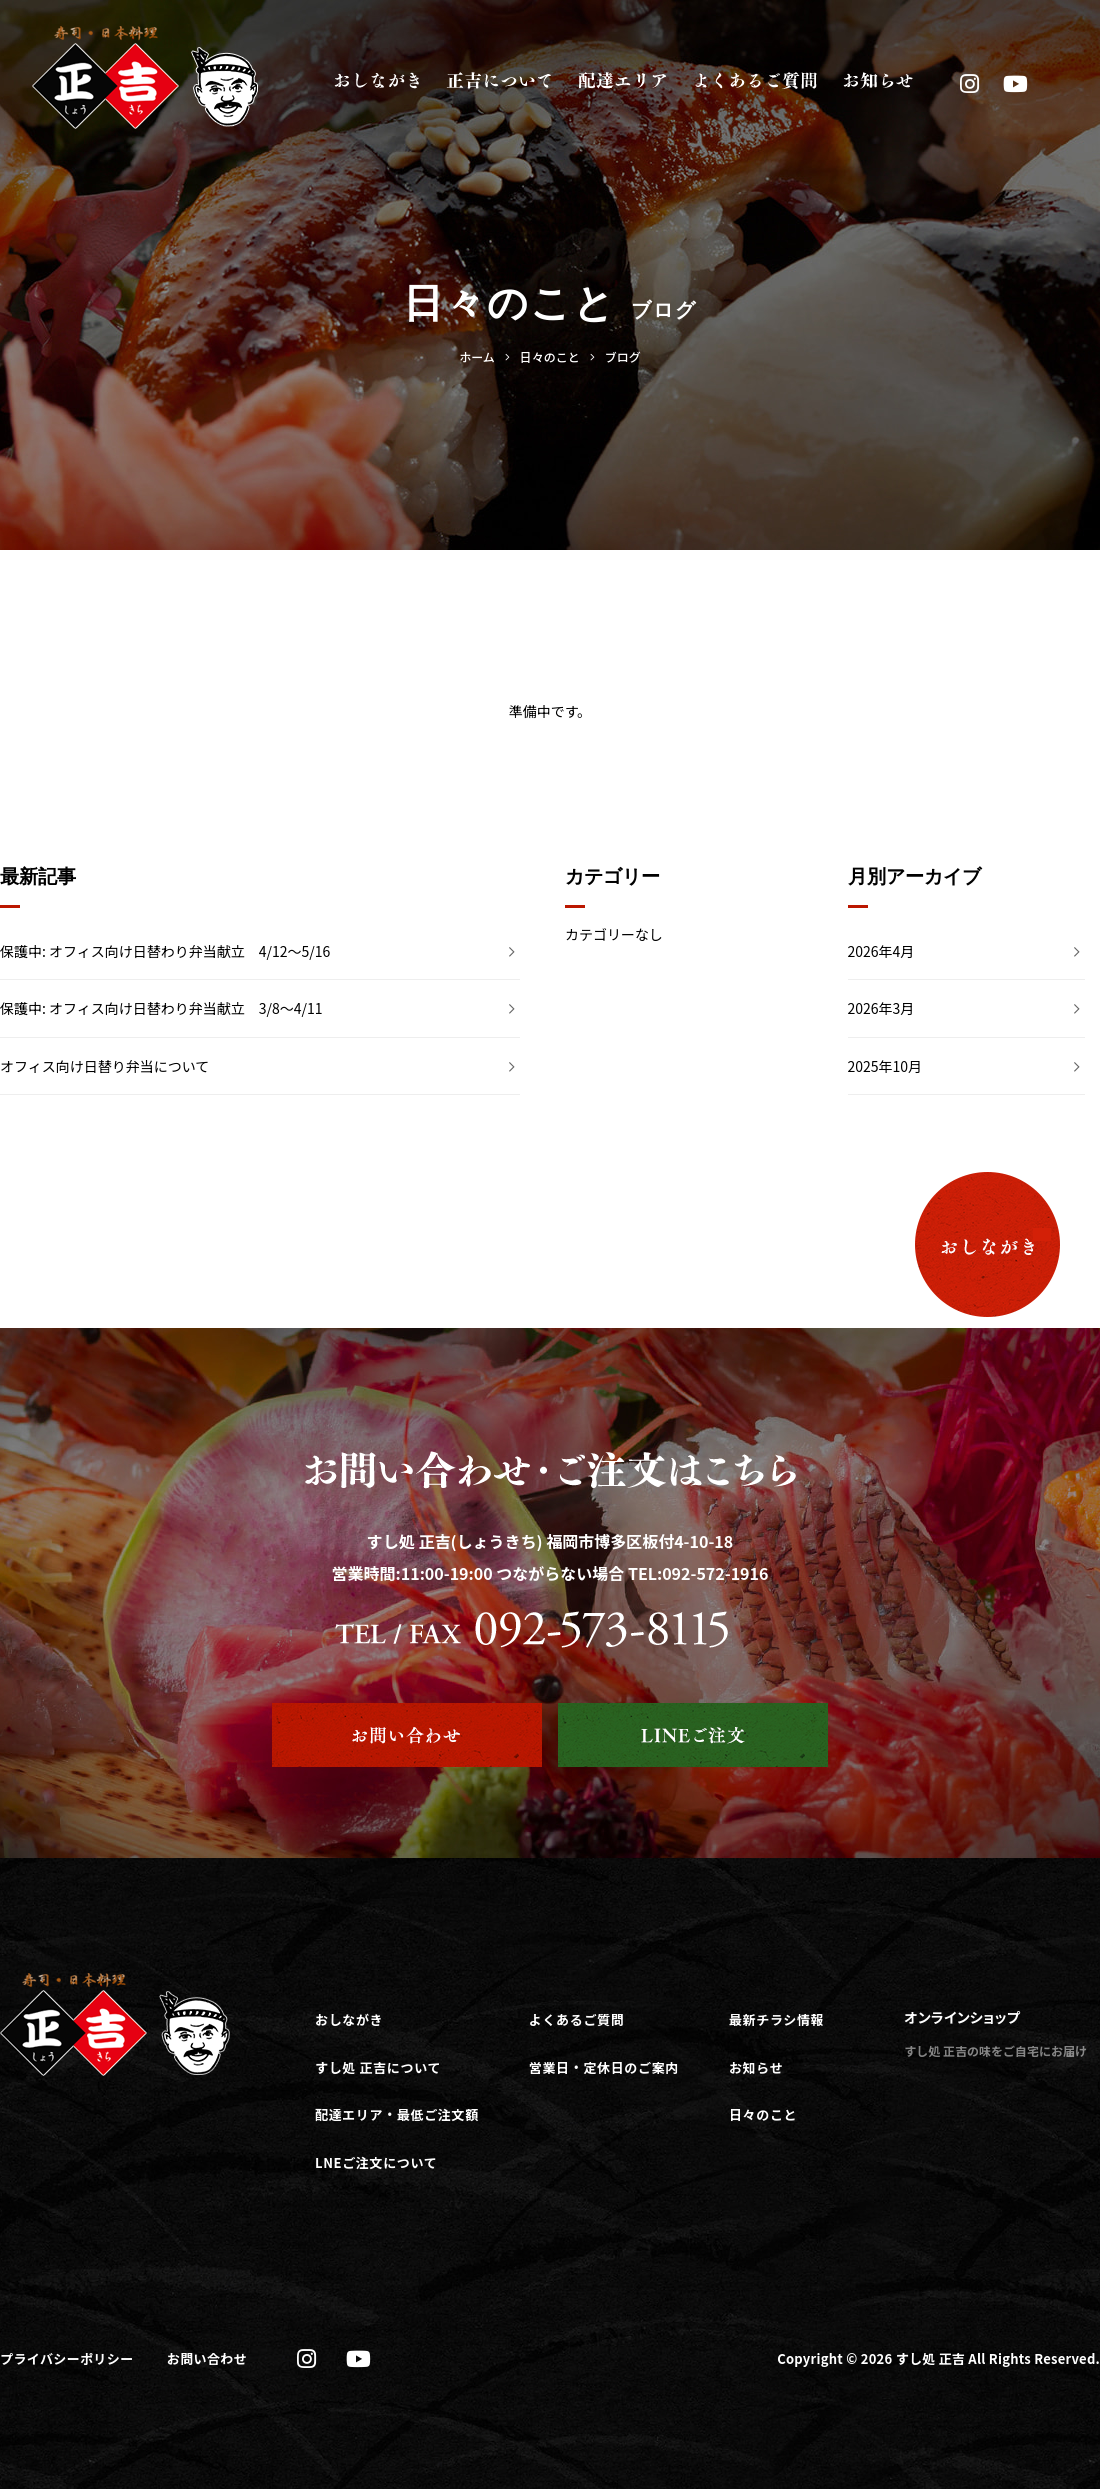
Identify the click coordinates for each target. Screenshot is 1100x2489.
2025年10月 (885, 1066)
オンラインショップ (962, 2017)
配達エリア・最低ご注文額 (397, 2114)
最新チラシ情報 (776, 2019)
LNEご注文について (376, 2162)
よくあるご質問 (577, 2019)
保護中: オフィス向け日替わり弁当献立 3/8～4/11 (161, 1008)
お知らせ (756, 2067)
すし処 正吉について (378, 2067)
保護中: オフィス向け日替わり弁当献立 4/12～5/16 (165, 951)
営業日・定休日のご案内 (604, 2067)
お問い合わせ (207, 2358)
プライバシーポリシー (67, 2358)
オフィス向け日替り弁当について (104, 1066)
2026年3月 (881, 1008)
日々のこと (763, 2114)
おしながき (349, 2019)
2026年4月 (881, 951)
